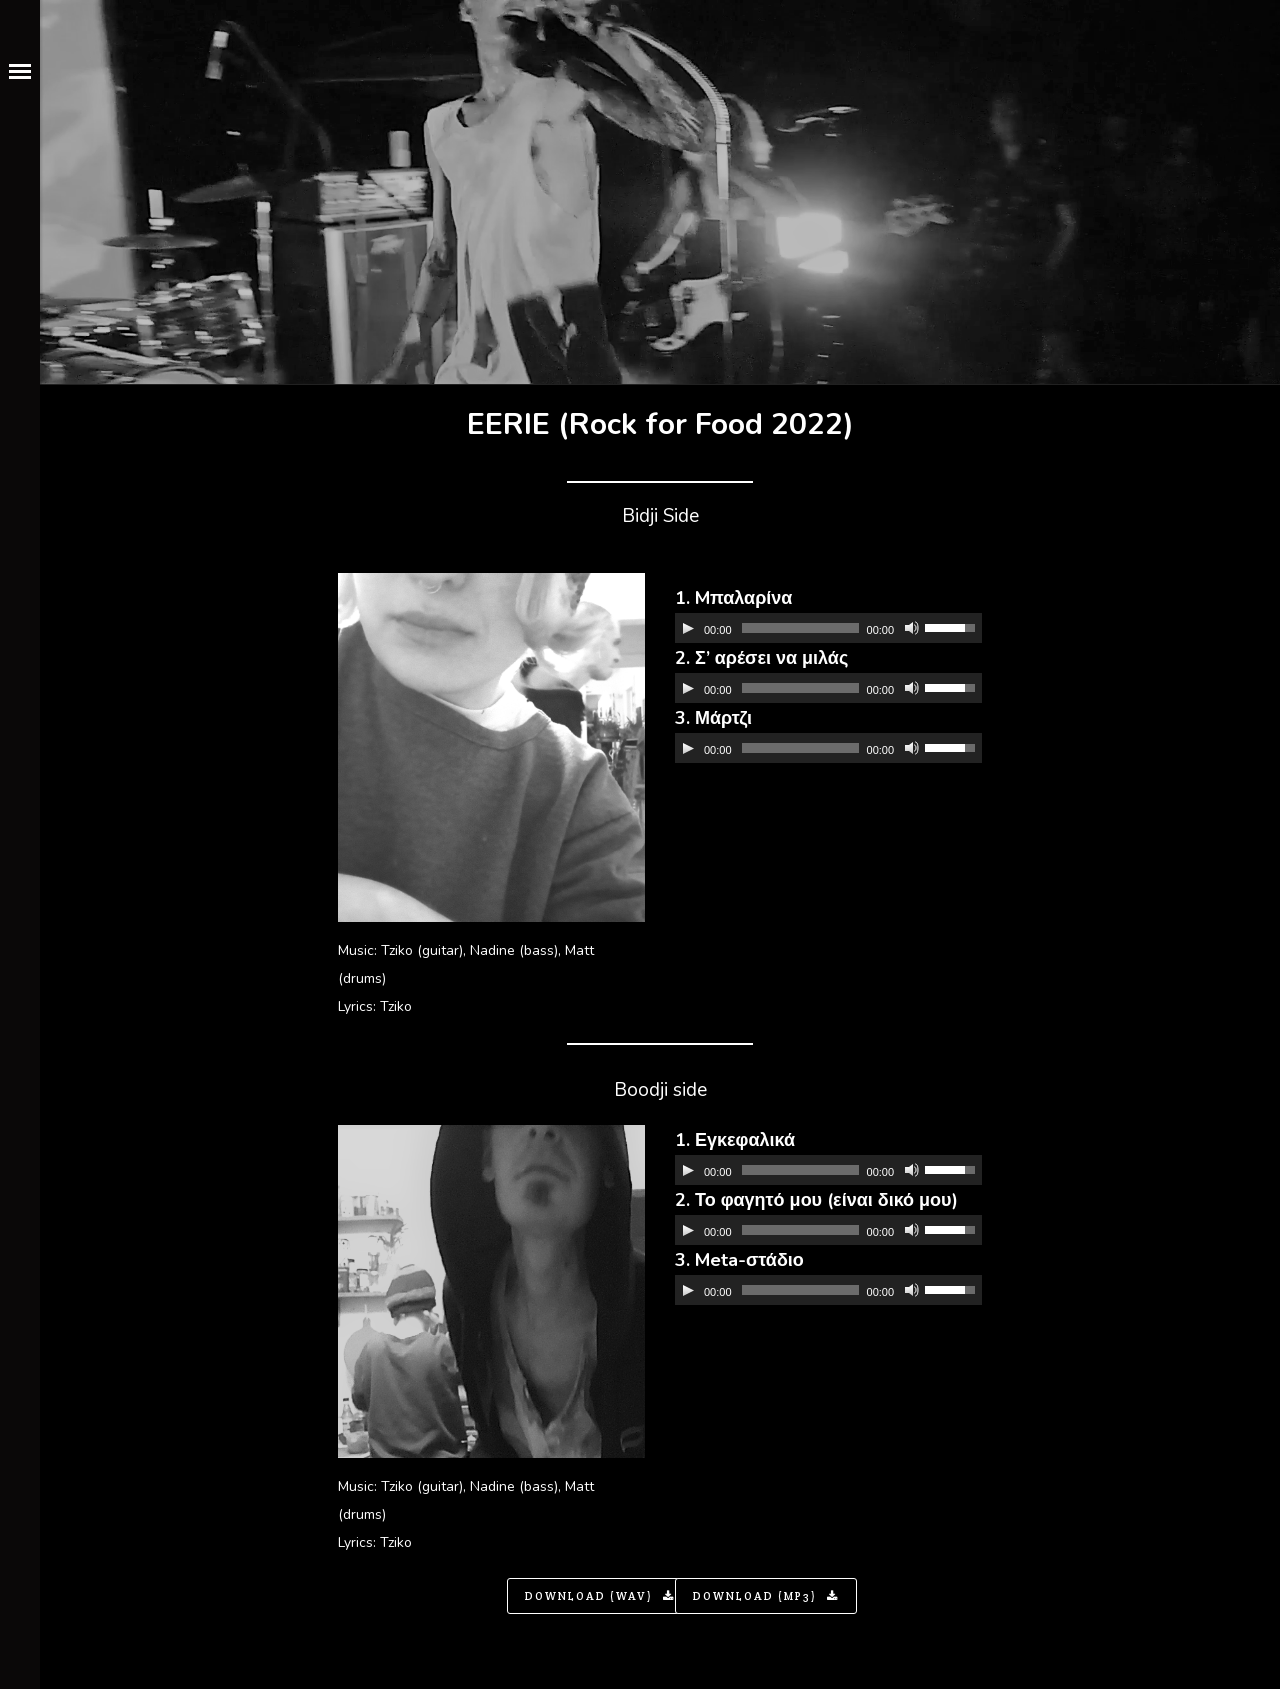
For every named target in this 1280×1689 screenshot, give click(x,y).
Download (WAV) (600, 1596)
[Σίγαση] (912, 628)
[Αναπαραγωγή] (688, 628)
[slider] (800, 628)
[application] (828, 628)
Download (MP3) (766, 1596)
